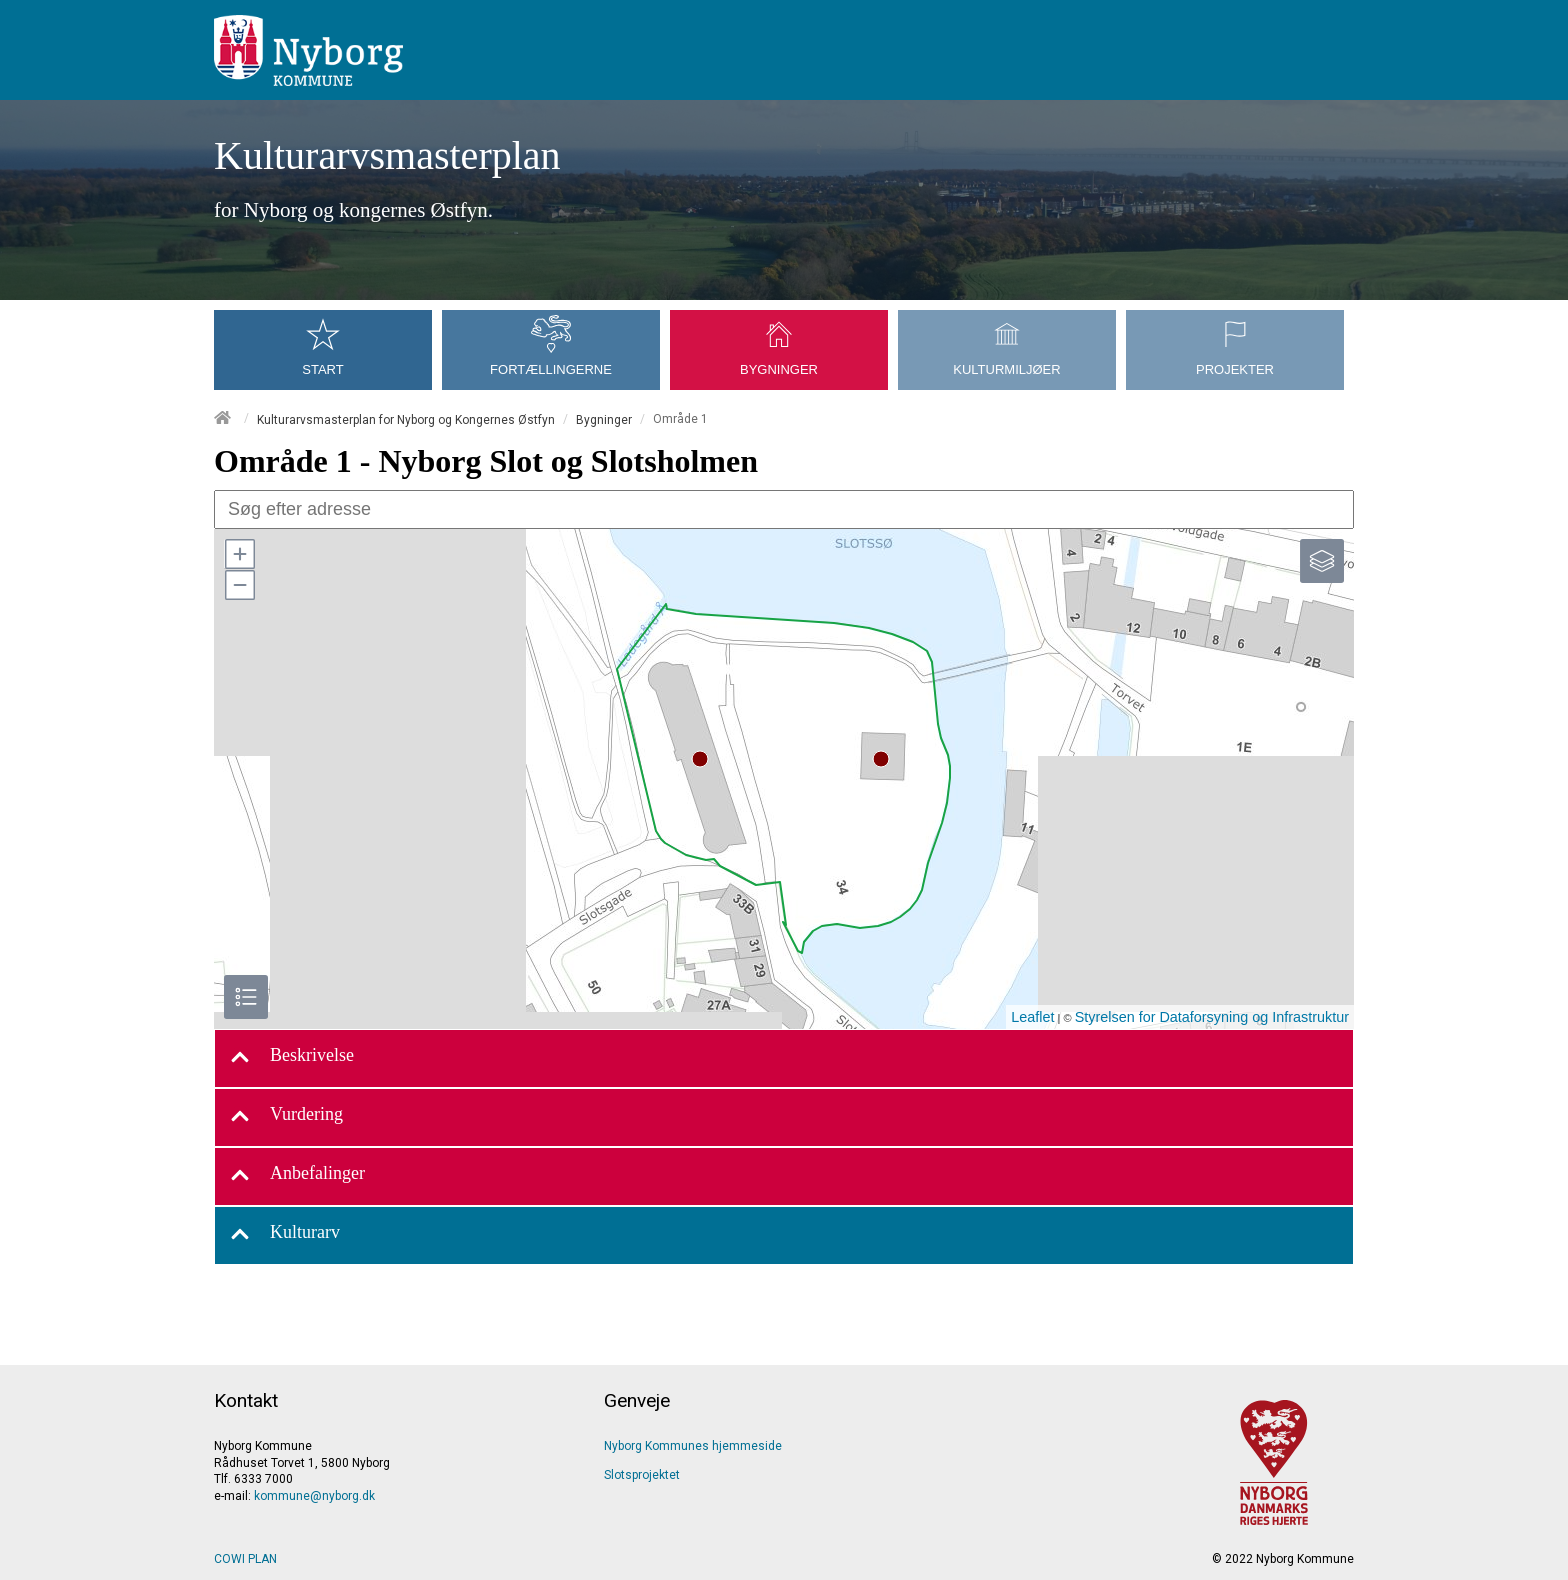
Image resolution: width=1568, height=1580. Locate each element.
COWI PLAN (245, 1559)
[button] (239, 554)
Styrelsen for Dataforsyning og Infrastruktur (1212, 1017)
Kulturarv (285, 1235)
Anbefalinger (297, 1176)
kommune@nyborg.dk (314, 1496)
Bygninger (604, 419)
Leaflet (1032, 1017)
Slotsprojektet (642, 1475)
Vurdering (286, 1117)
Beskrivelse (292, 1058)
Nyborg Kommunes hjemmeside (693, 1446)
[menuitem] (328, 325)
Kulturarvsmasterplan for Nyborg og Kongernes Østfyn (406, 419)
